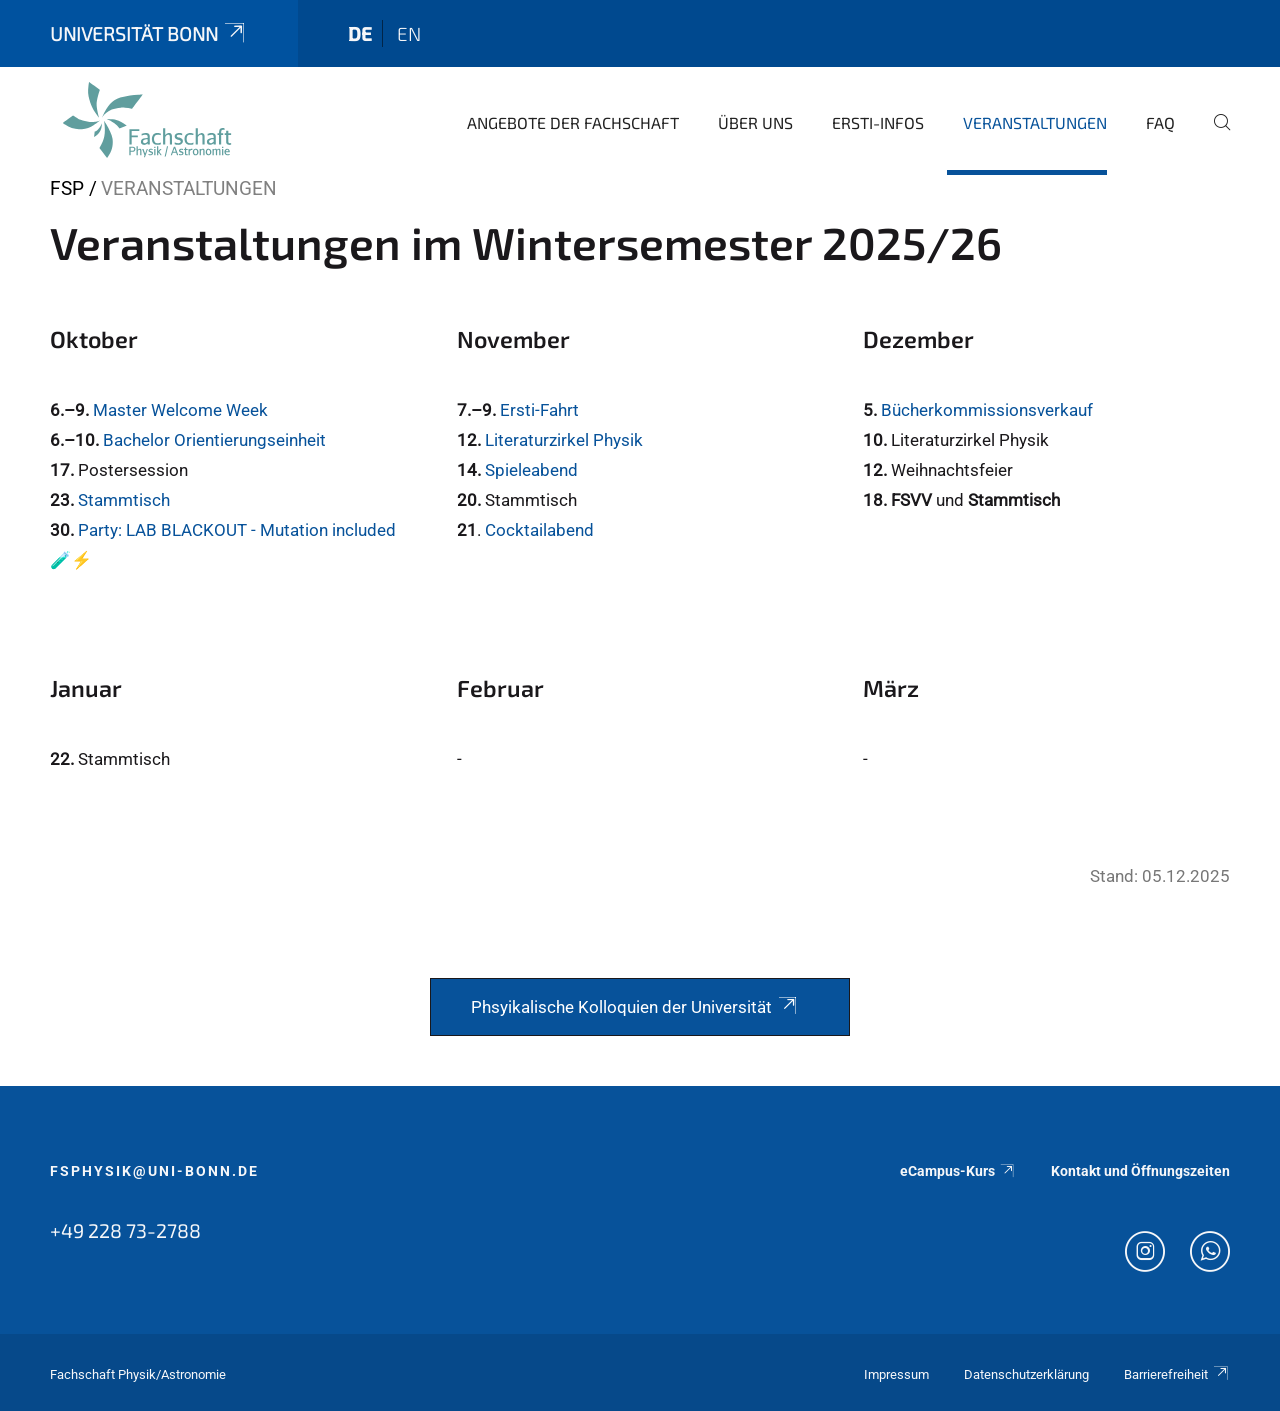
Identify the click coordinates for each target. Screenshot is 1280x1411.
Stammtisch (124, 500)
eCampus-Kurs (958, 1171)
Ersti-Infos (878, 122)
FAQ (1160, 122)
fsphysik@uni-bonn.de (154, 1171)
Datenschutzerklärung (1026, 1374)
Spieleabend (531, 470)
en (409, 33)
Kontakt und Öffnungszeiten (1140, 1171)
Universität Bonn (149, 33)
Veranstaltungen (1035, 122)
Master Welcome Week (180, 410)
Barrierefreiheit (1177, 1374)
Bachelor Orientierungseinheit (214, 440)
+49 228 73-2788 (125, 1230)
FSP (67, 188)
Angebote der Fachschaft (573, 122)
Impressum (896, 1374)
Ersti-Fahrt (539, 410)
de (360, 33)
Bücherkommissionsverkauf (987, 410)
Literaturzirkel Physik (564, 440)
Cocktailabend (539, 530)
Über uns (755, 122)
